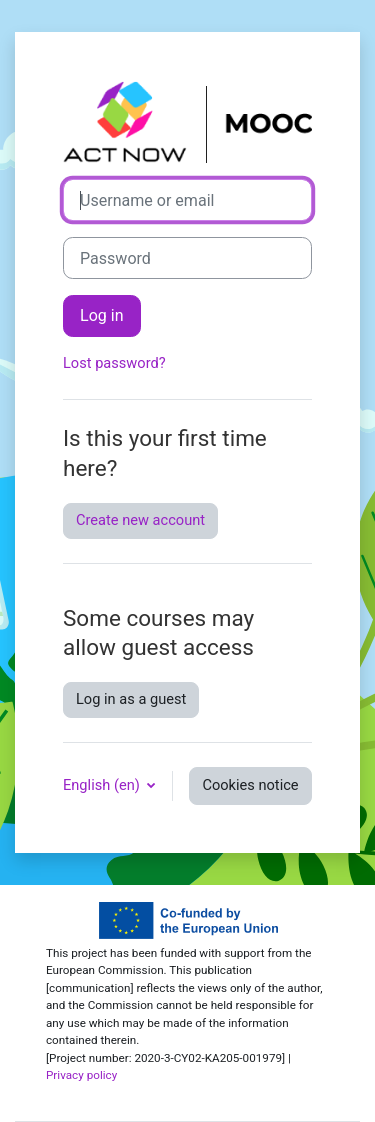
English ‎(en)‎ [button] (103, 785)
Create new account (140, 520)
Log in (102, 315)
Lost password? (114, 363)
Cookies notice (250, 785)
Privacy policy (81, 1075)
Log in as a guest (131, 699)
